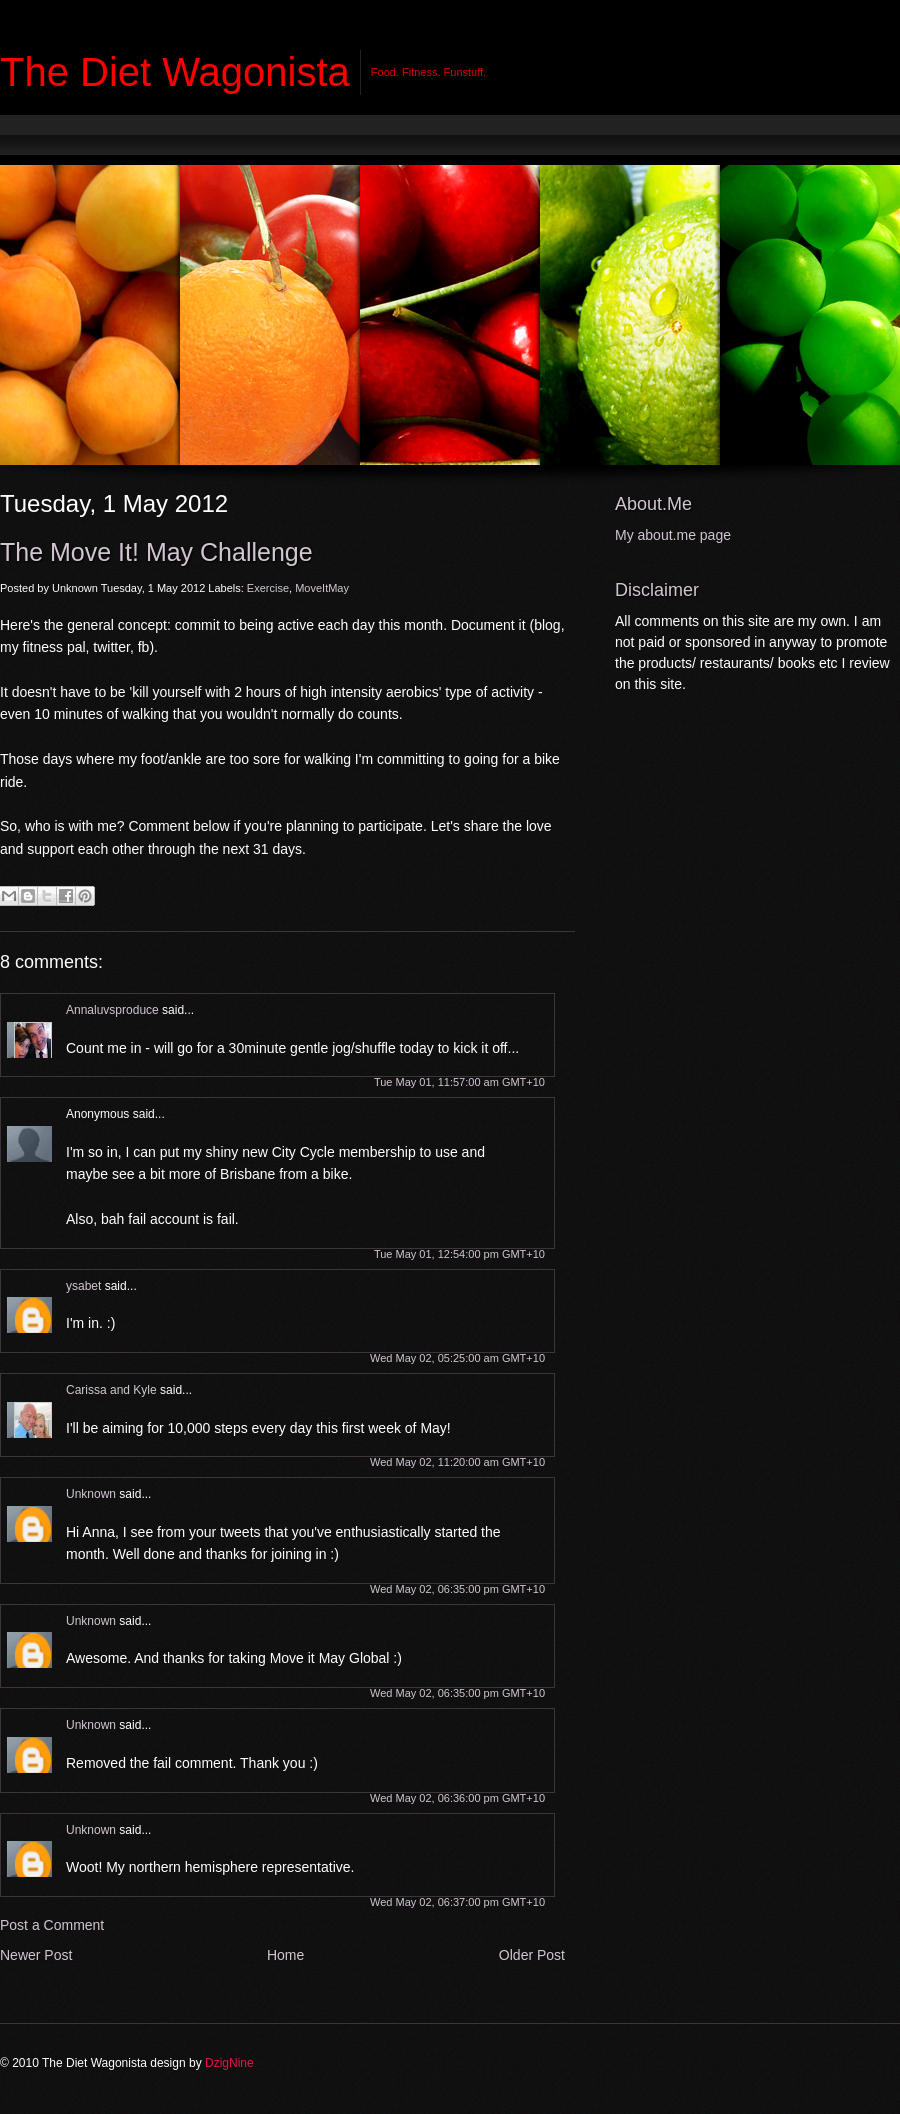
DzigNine (229, 2063)
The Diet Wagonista (175, 72)
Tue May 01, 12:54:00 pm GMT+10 (459, 1254)
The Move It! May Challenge (156, 552)
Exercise (268, 588)
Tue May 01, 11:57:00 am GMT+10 (459, 1082)
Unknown (91, 1494)
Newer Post (36, 1955)
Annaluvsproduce (112, 1010)
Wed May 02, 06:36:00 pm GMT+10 (457, 1798)
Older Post (532, 1955)
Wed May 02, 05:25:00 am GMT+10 (457, 1358)
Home (285, 1955)
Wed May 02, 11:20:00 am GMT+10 (457, 1462)
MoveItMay (322, 588)
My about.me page (673, 535)
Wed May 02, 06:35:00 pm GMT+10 (457, 1589)
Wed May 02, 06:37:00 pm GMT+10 (457, 1902)
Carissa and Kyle (111, 1390)
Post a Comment (52, 1925)
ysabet (83, 1286)
